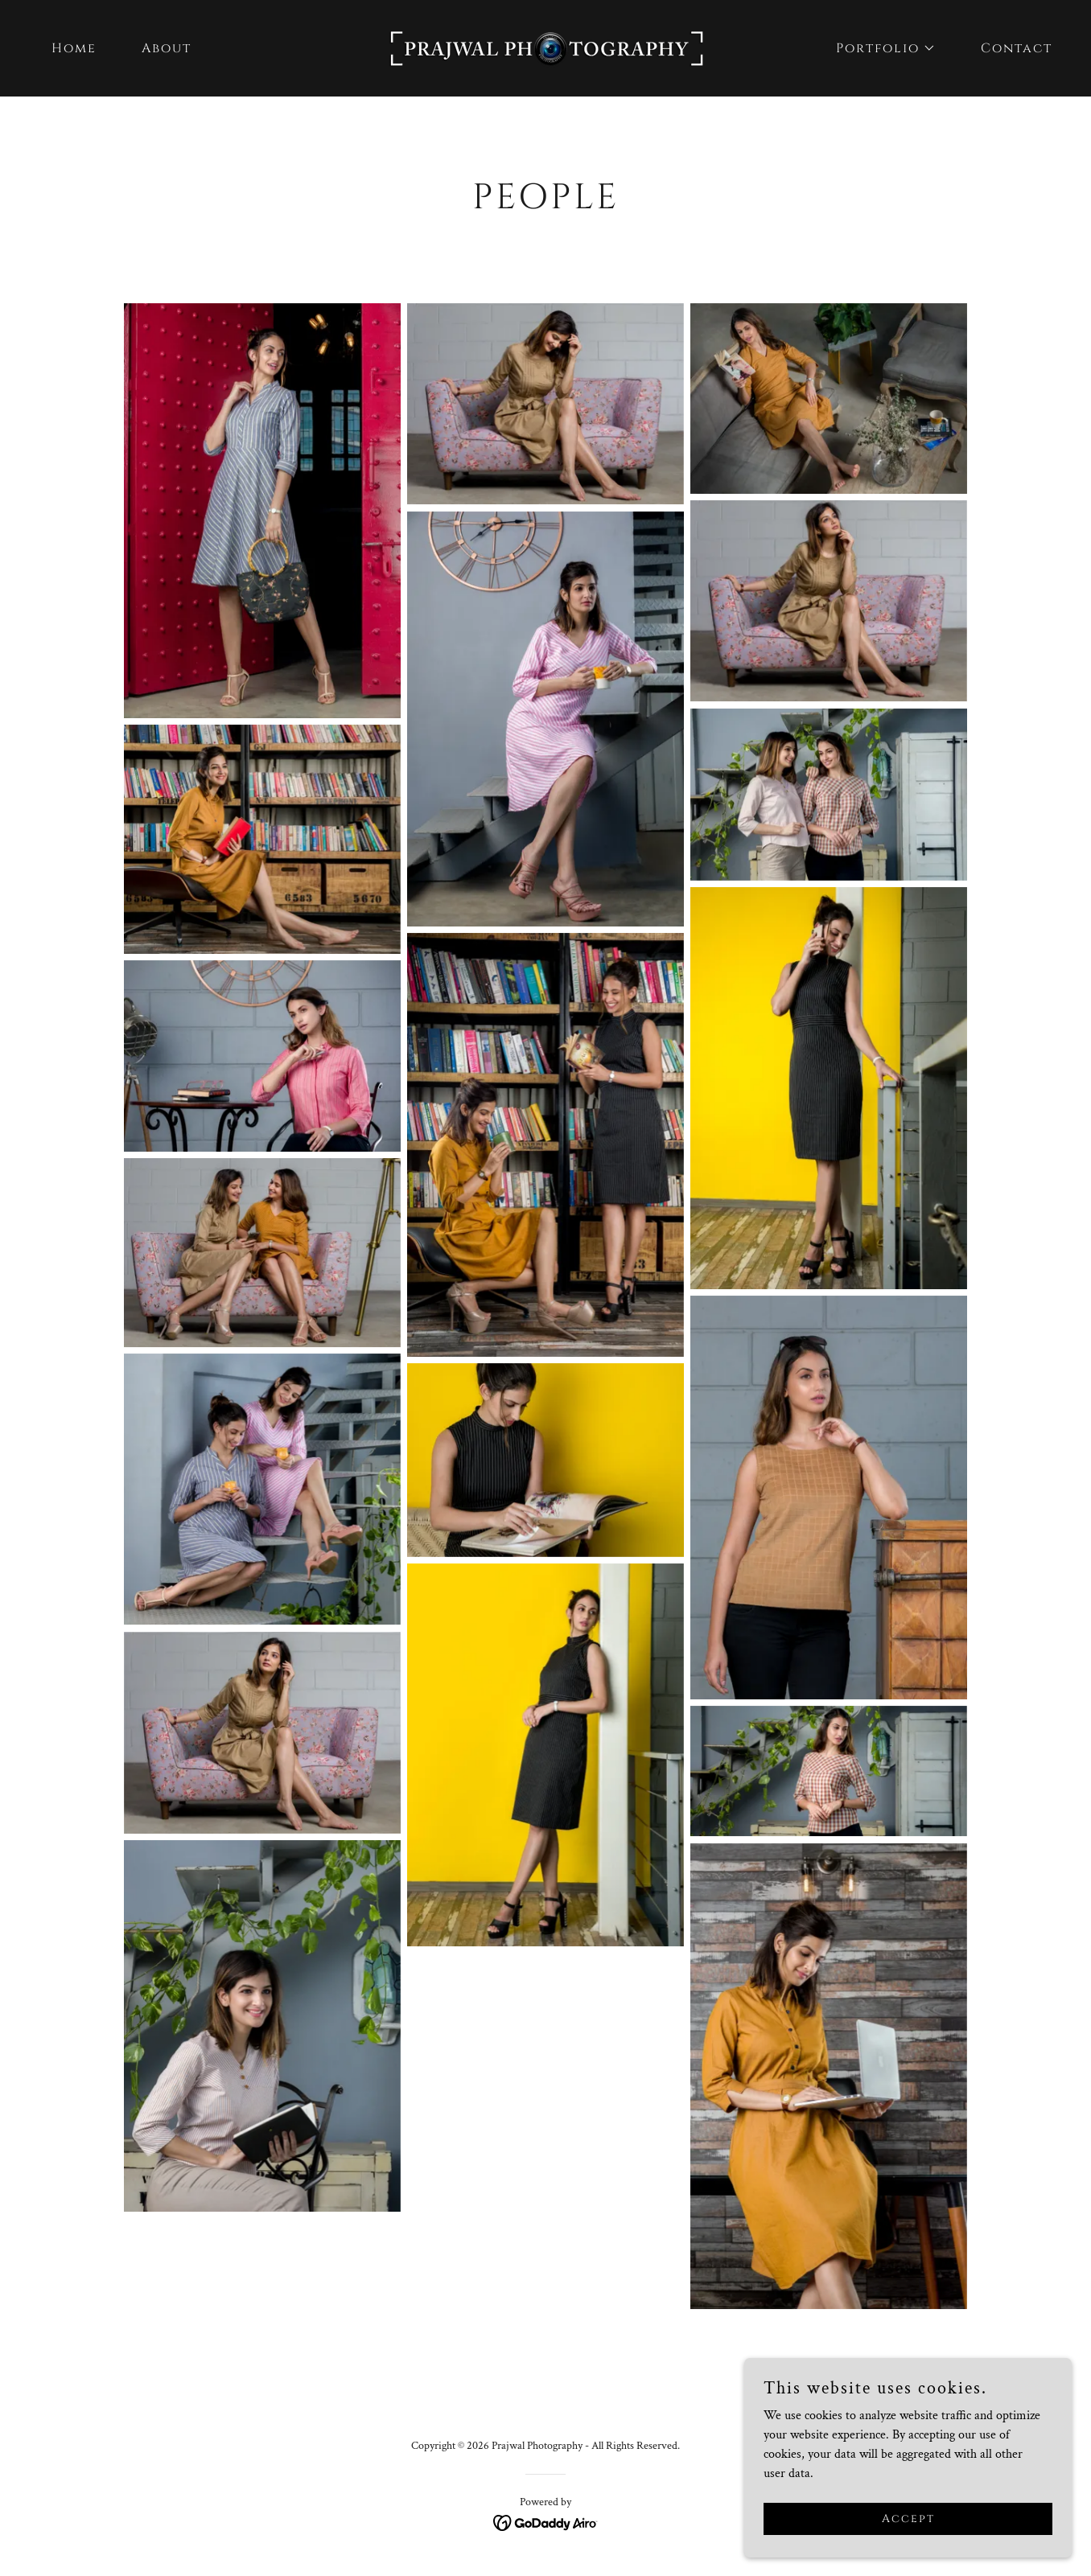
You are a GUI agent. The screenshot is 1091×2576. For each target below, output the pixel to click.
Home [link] (74, 48)
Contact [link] (1016, 48)
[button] (879, 48)
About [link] (166, 48)
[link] (545, 47)
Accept (910, 2518)
